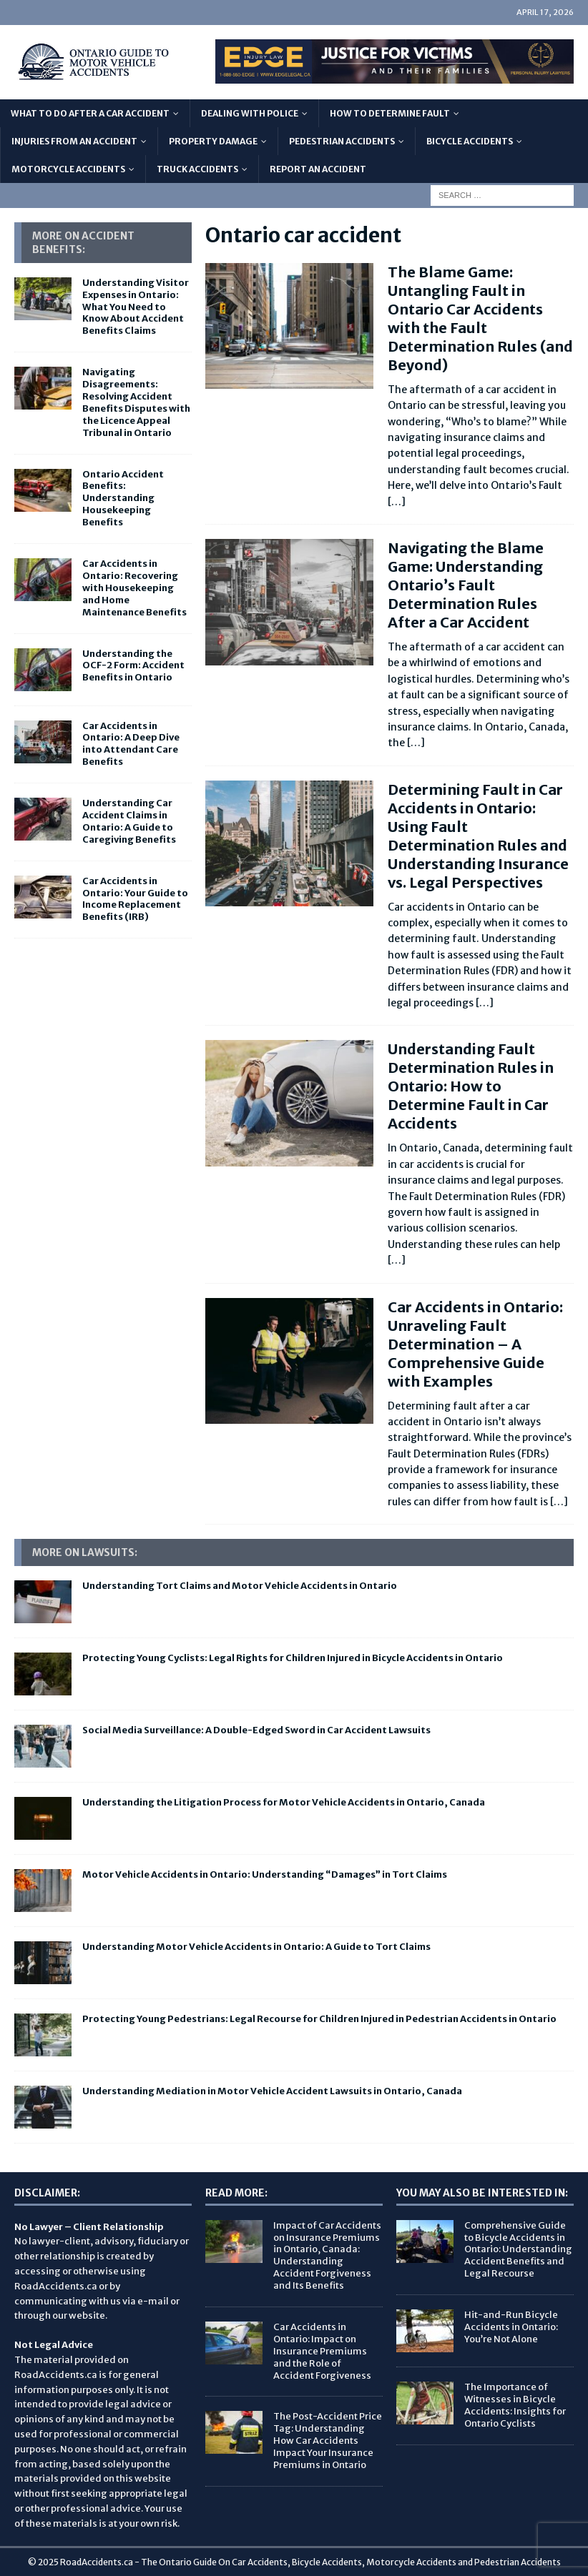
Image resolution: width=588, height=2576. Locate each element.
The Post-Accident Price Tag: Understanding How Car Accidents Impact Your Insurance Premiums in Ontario (327, 2440)
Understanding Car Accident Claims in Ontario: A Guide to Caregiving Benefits (129, 821)
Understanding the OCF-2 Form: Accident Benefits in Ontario (133, 666)
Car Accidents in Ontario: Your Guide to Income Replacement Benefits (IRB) (135, 899)
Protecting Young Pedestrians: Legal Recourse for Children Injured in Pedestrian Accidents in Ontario (319, 2019)
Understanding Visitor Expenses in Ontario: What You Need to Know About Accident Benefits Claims (135, 307)
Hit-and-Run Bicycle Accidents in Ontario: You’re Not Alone (511, 2327)
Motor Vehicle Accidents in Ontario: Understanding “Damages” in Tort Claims (264, 1874)
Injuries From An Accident (74, 141)
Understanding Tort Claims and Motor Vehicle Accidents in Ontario (239, 1586)
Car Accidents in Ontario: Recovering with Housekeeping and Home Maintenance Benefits (134, 588)
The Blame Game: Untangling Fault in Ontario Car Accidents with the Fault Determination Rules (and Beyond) (480, 318)
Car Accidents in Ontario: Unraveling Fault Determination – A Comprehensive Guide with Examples (475, 1344)
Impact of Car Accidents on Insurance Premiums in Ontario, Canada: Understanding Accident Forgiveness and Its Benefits (327, 2255)
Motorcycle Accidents (68, 169)
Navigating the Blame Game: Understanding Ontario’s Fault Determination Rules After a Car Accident (466, 585)
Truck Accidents (197, 169)
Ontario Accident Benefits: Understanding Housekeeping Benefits (123, 498)
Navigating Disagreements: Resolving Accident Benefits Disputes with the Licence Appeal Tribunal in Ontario (136, 402)
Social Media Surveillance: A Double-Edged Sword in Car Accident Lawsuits (256, 1730)
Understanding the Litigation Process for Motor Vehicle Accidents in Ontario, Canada (283, 1802)
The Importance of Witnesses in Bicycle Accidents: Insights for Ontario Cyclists (515, 2405)
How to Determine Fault (390, 113)
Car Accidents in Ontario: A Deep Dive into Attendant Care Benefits (131, 744)
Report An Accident (318, 169)
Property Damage (213, 141)
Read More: (236, 2192)
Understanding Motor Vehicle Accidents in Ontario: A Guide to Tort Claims (256, 1947)
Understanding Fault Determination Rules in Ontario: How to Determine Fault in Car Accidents (471, 1086)
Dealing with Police (249, 113)
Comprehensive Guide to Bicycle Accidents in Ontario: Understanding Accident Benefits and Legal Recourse (518, 2249)
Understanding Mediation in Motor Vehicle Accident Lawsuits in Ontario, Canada (272, 2091)
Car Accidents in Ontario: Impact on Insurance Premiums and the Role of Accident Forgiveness (322, 2351)
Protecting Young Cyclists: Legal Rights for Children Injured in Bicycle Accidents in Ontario (292, 1658)
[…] (397, 501)
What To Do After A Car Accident (90, 113)
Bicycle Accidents (469, 141)
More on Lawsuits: (84, 1552)
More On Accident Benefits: (83, 242)
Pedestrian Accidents (342, 141)
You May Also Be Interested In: (482, 2192)
